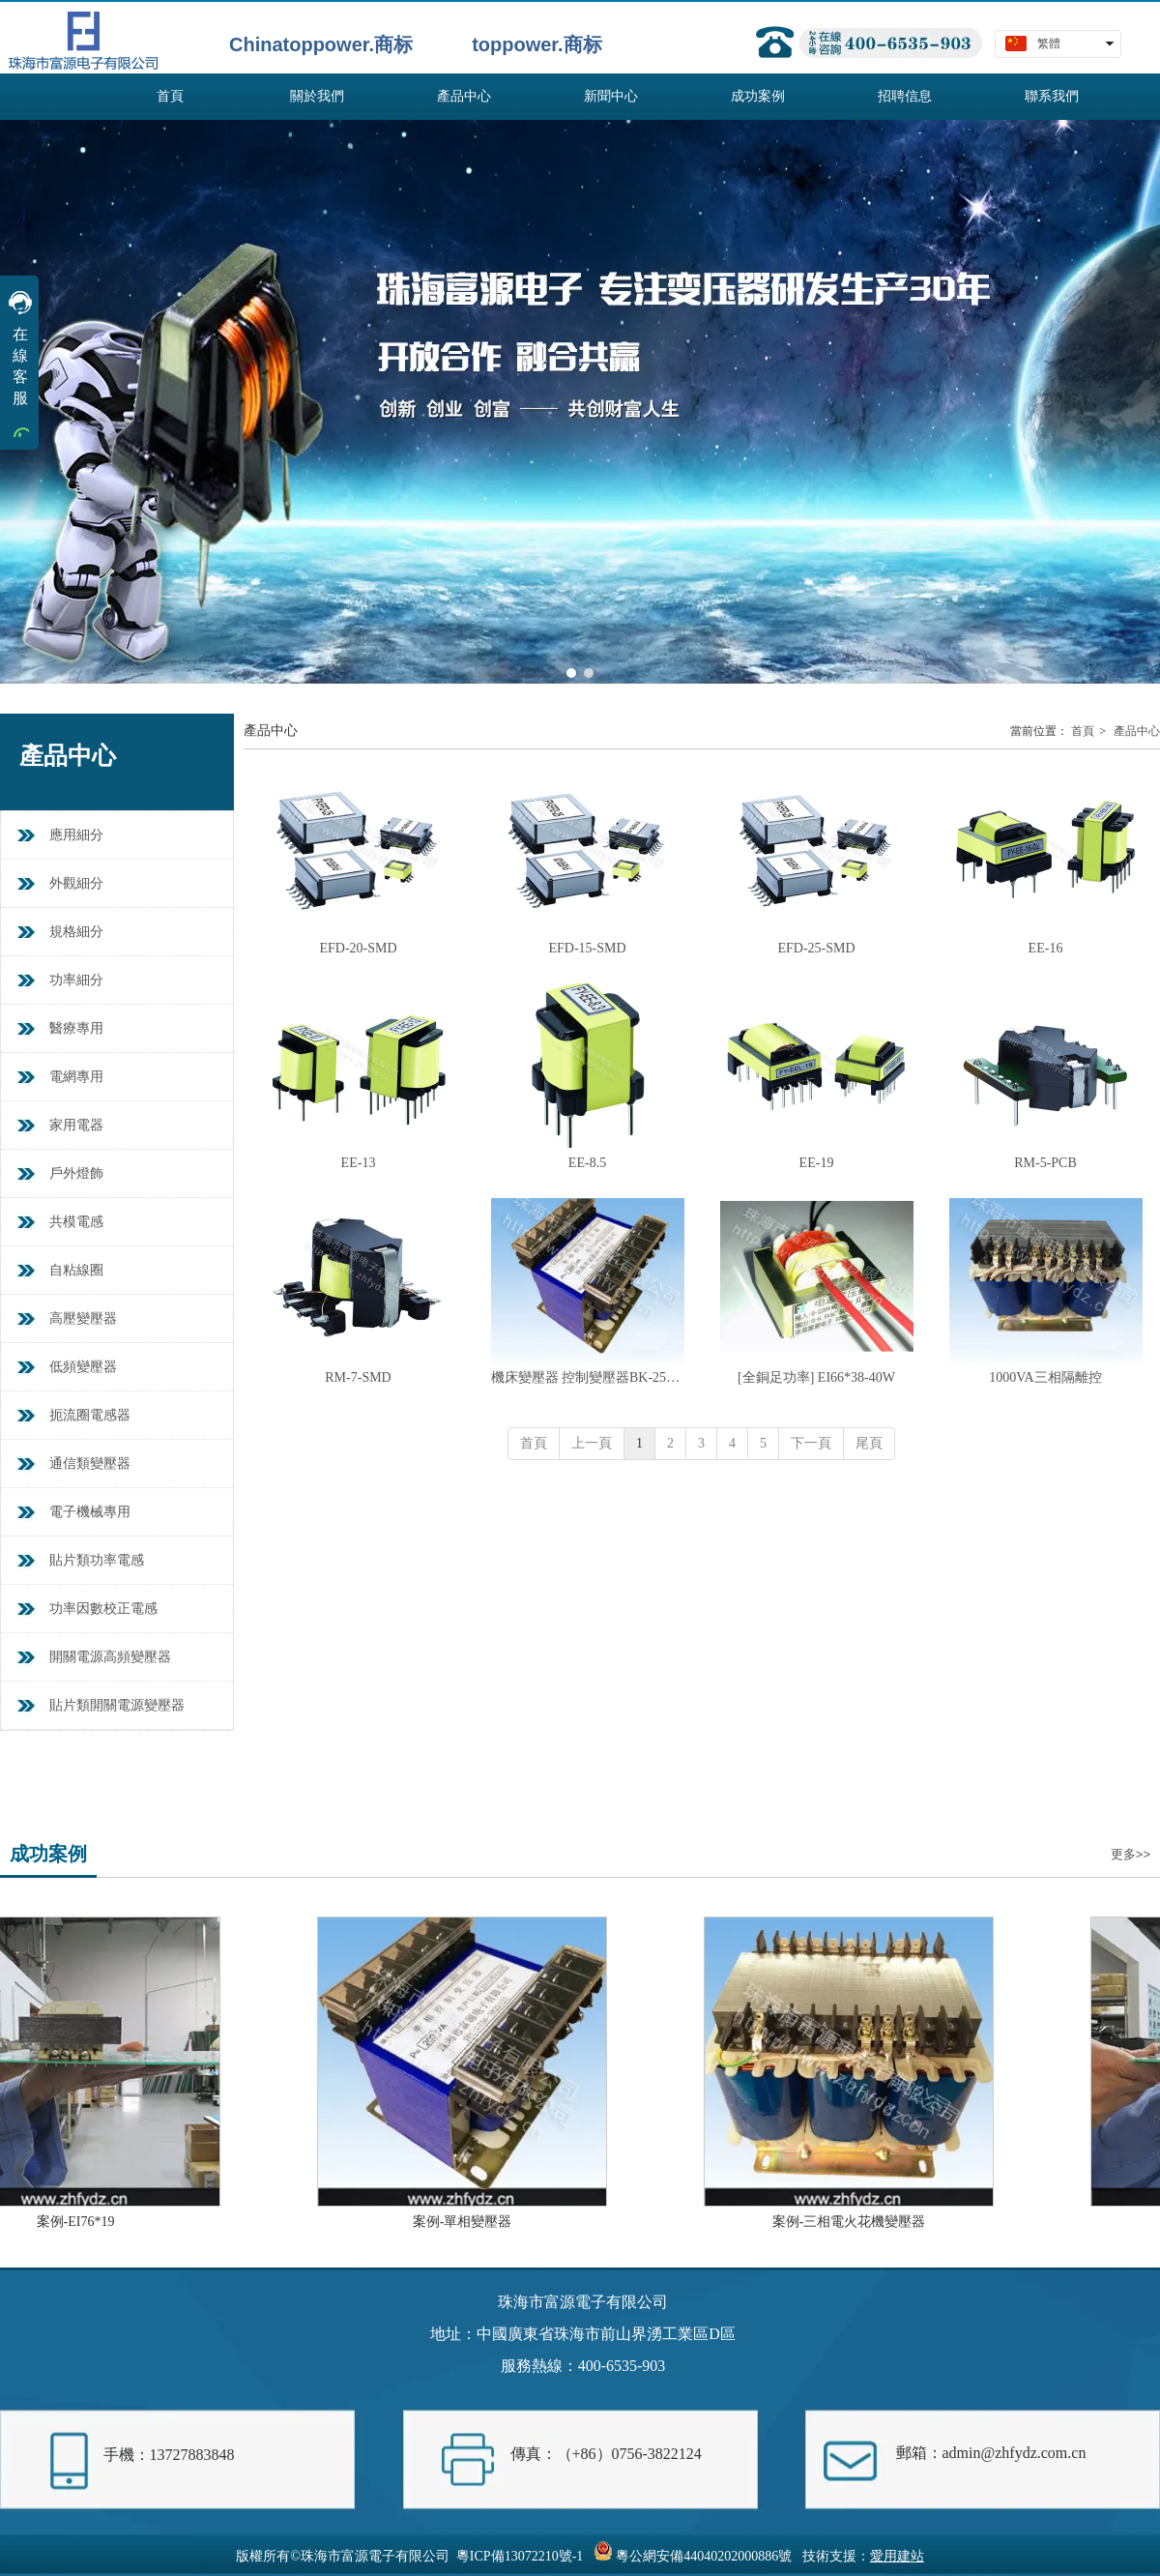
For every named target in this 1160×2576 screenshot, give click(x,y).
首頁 (1082, 731)
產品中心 (1137, 731)
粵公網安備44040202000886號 (704, 2556)
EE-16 (1046, 948)
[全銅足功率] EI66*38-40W (816, 1377)
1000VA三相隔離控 (1045, 1377)
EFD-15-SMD (586, 948)
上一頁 (591, 1443)
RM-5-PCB (1045, 1163)
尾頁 (869, 1443)
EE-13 (358, 1163)
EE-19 (816, 1163)
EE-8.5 (587, 1163)
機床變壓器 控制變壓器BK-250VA (587, 1377)
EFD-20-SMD (357, 948)
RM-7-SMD (358, 1377)
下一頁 (811, 1443)
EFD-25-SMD (816, 948)
